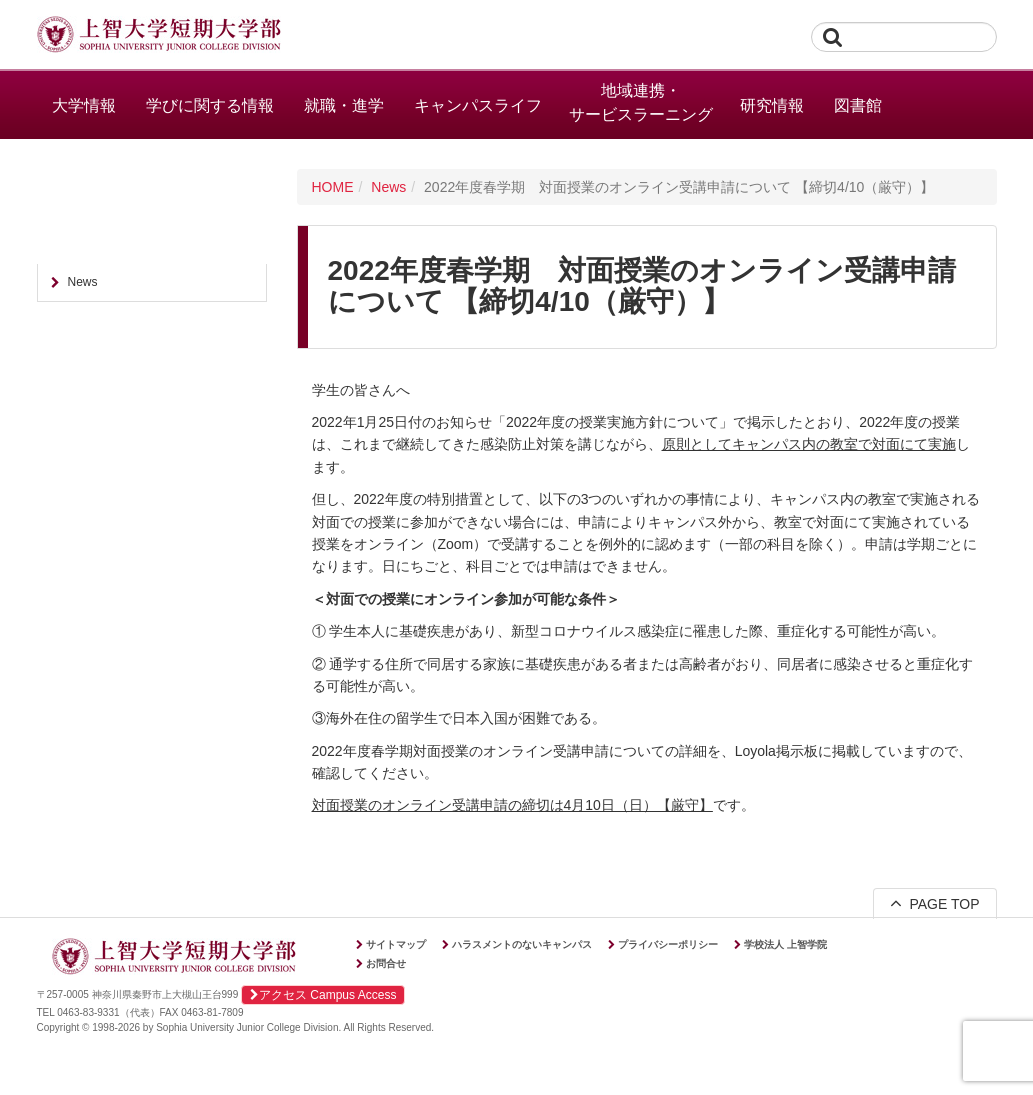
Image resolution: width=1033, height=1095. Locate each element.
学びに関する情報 (210, 105)
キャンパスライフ (478, 105)
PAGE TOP (935, 903)
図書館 (858, 105)
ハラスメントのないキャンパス (522, 944)
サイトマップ (396, 944)
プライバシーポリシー (668, 944)
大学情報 (84, 105)
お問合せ (386, 963)
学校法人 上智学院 (785, 944)
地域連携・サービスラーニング (641, 102)
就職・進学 (344, 105)
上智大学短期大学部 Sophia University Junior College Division (159, 36)
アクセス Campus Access (323, 995)
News (388, 187)
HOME (333, 187)
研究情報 (772, 105)
